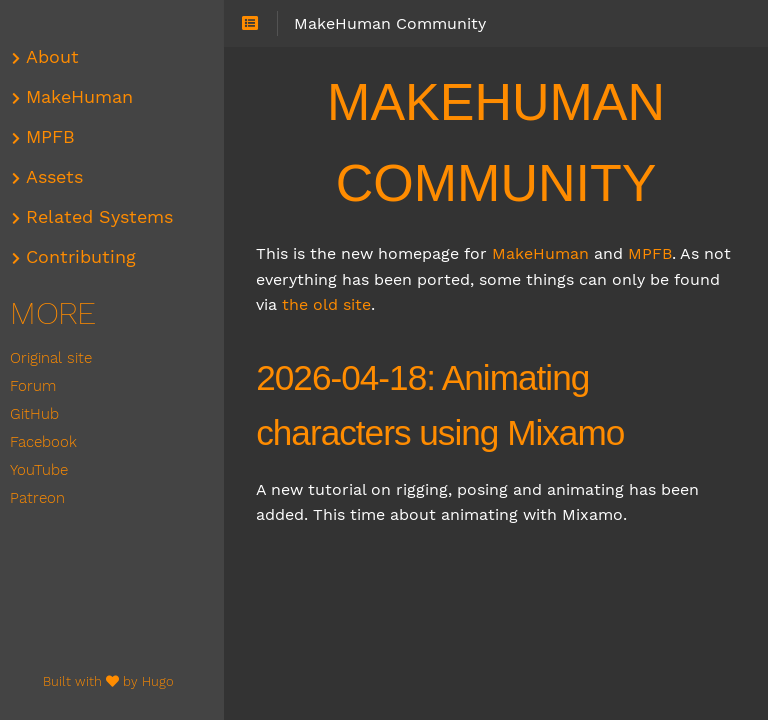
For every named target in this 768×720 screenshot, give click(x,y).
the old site (383, 304)
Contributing (87, 257)
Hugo (164, 681)
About (58, 57)
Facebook (49, 442)
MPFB (656, 253)
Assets (60, 177)
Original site (57, 358)
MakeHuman (546, 253)
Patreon (43, 498)
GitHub (40, 414)
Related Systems (105, 217)
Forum (39, 386)
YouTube (45, 470)
